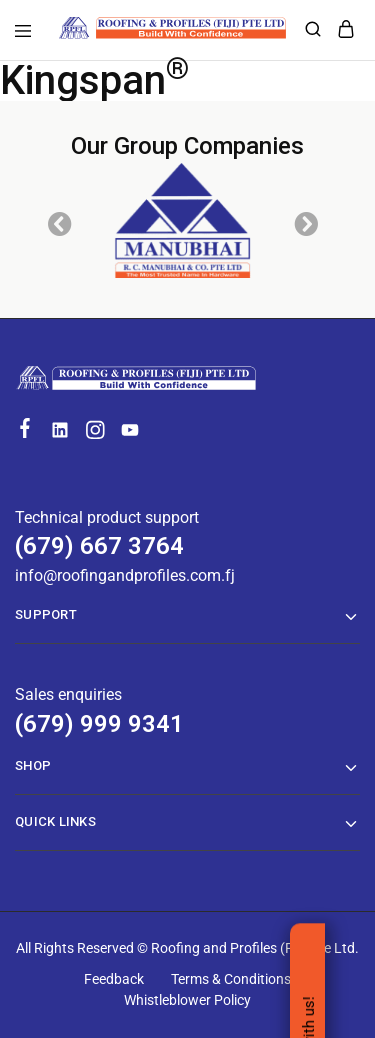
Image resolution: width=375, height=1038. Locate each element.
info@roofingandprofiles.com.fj (125, 575)
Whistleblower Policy (187, 1000)
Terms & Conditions (231, 979)
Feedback (114, 979)
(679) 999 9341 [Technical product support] (99, 724)
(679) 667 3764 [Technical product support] (99, 546)
